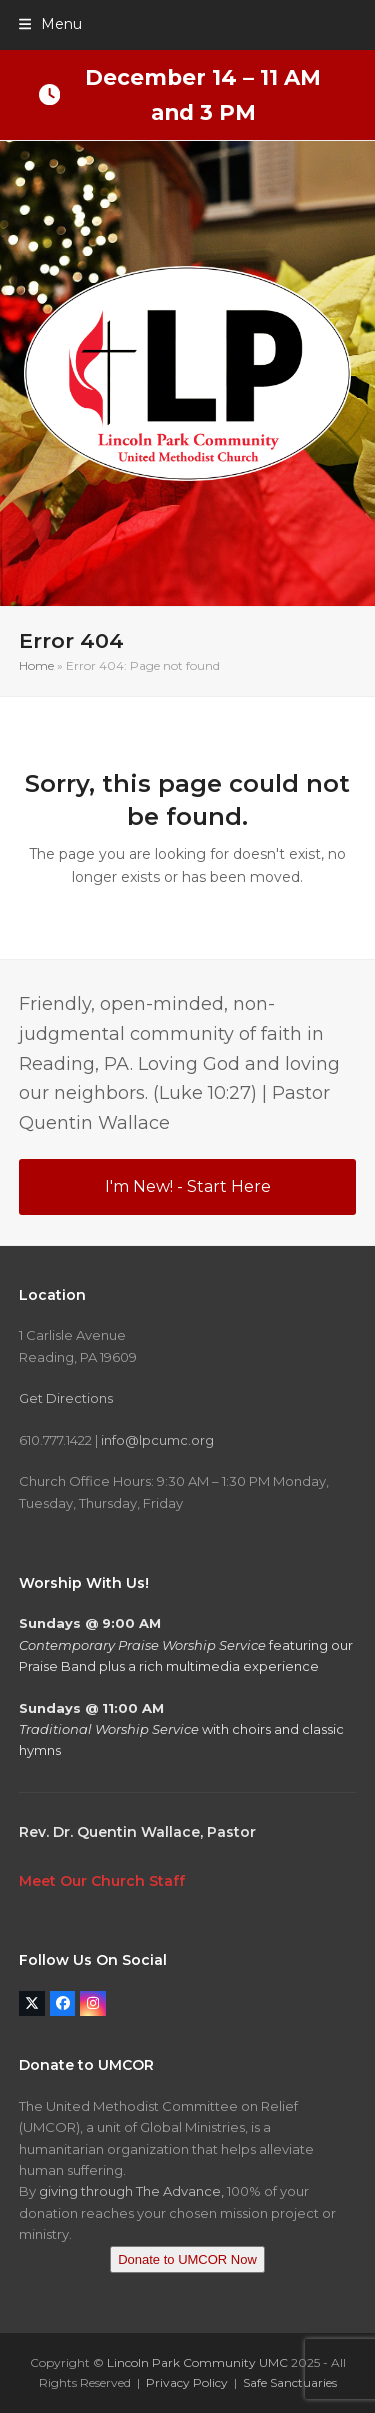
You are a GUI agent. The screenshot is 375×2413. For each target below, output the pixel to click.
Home (36, 665)
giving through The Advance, (131, 2191)
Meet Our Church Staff (102, 1881)
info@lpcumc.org (157, 1440)
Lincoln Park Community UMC (197, 2362)
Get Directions (66, 1398)
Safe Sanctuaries (290, 2382)
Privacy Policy (187, 2382)
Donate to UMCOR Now (187, 2259)
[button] (50, 24)
